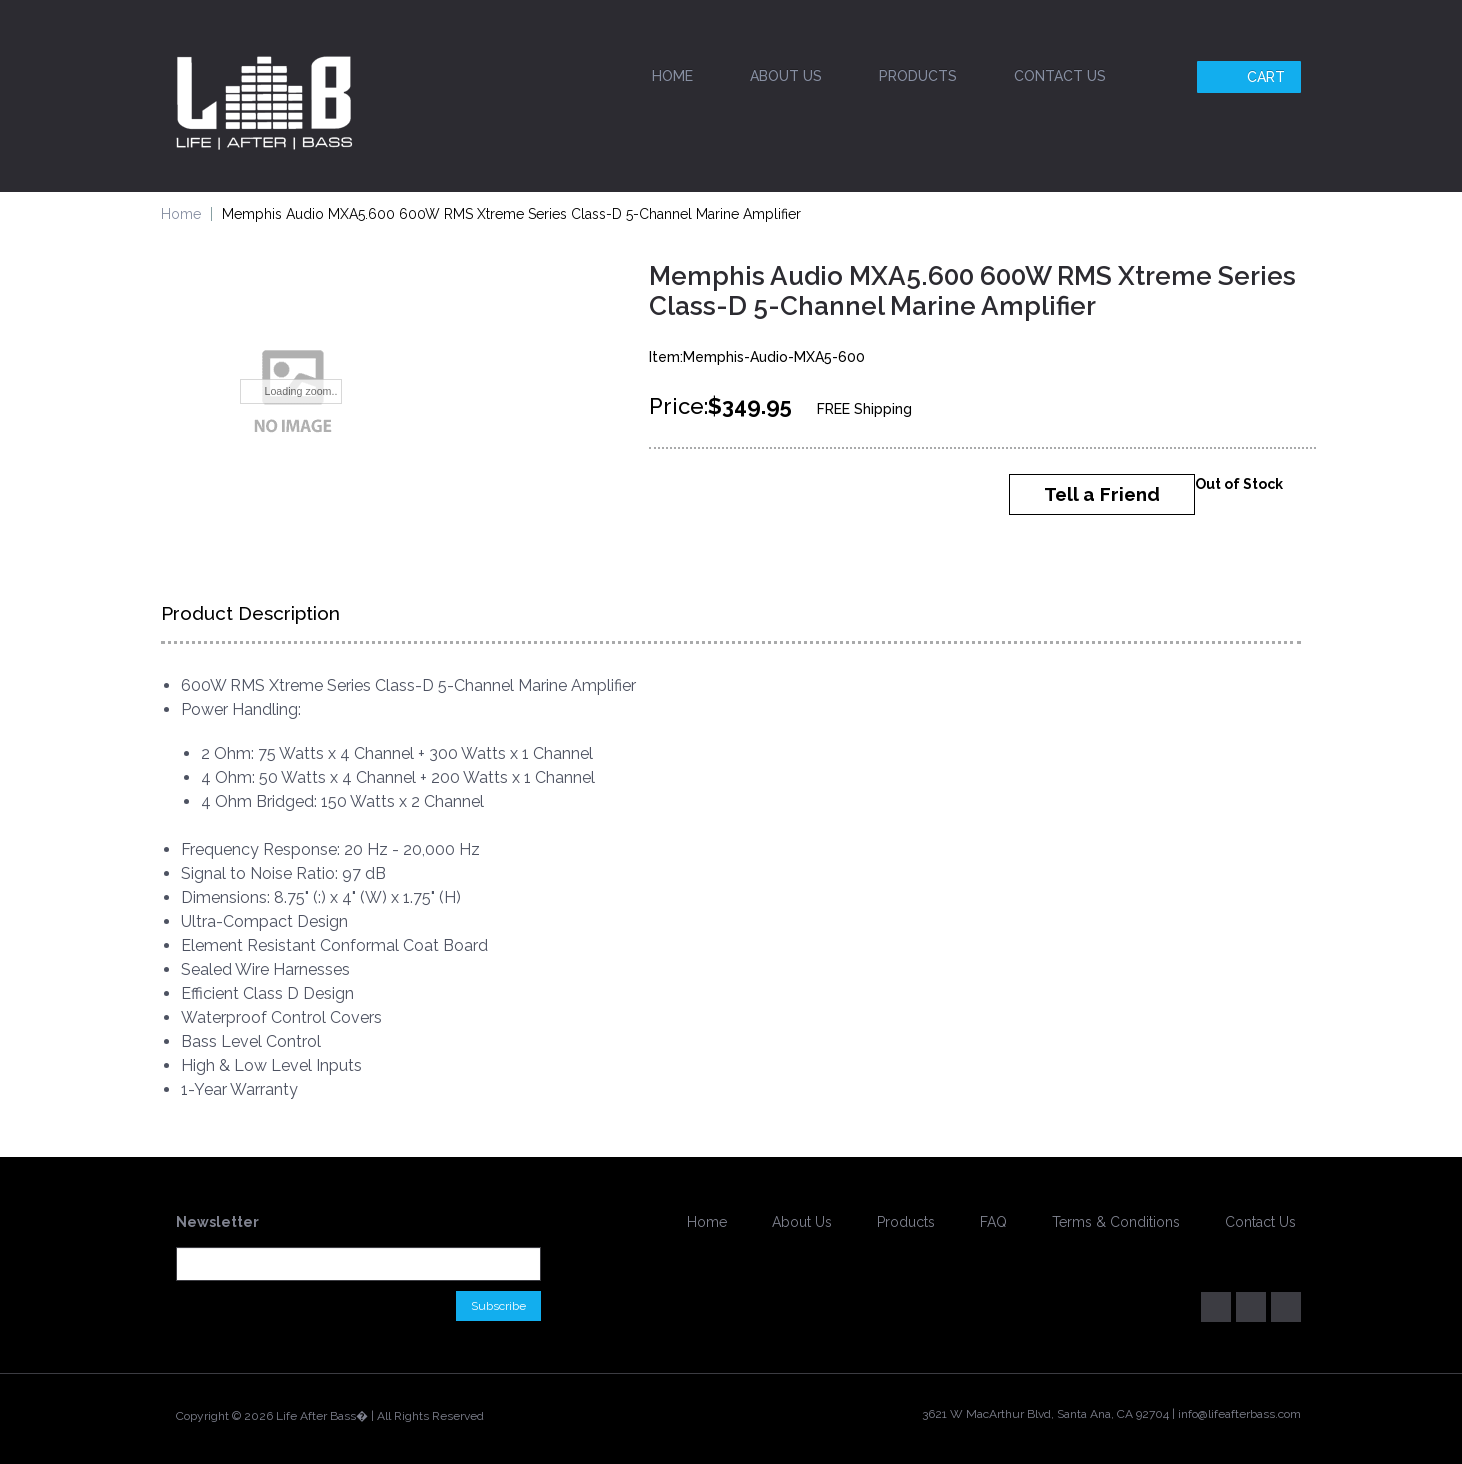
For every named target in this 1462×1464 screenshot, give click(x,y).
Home (672, 76)
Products (918, 76)
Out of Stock (1239, 484)
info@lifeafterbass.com (1239, 1414)
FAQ (993, 1222)
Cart (1251, 77)
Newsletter (217, 1222)
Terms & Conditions (1116, 1222)
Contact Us (1060, 76)
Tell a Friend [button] (1102, 494)
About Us (786, 76)
